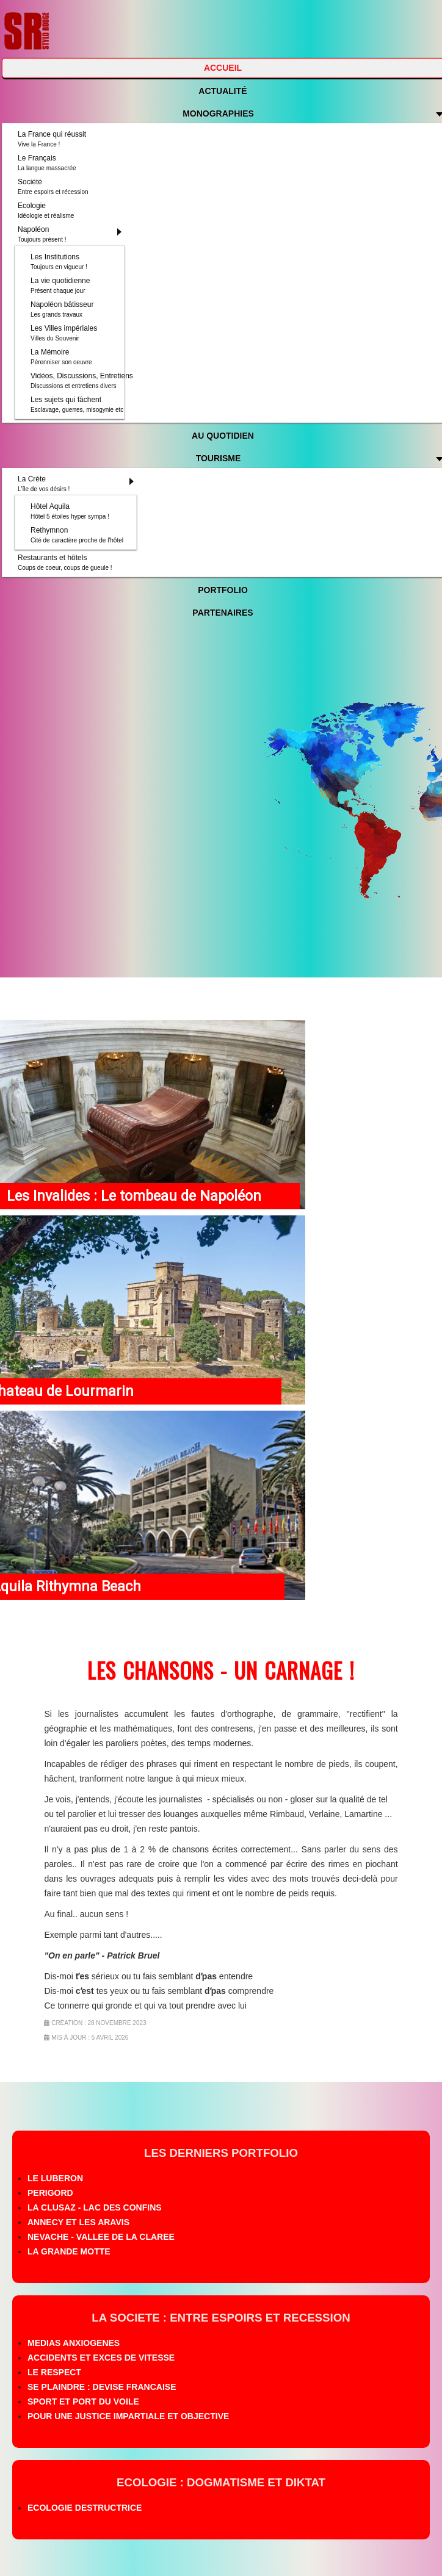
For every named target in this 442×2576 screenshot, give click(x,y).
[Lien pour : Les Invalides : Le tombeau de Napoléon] (152, 1114)
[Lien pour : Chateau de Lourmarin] (152, 1310)
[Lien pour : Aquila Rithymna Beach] (152, 1505)
